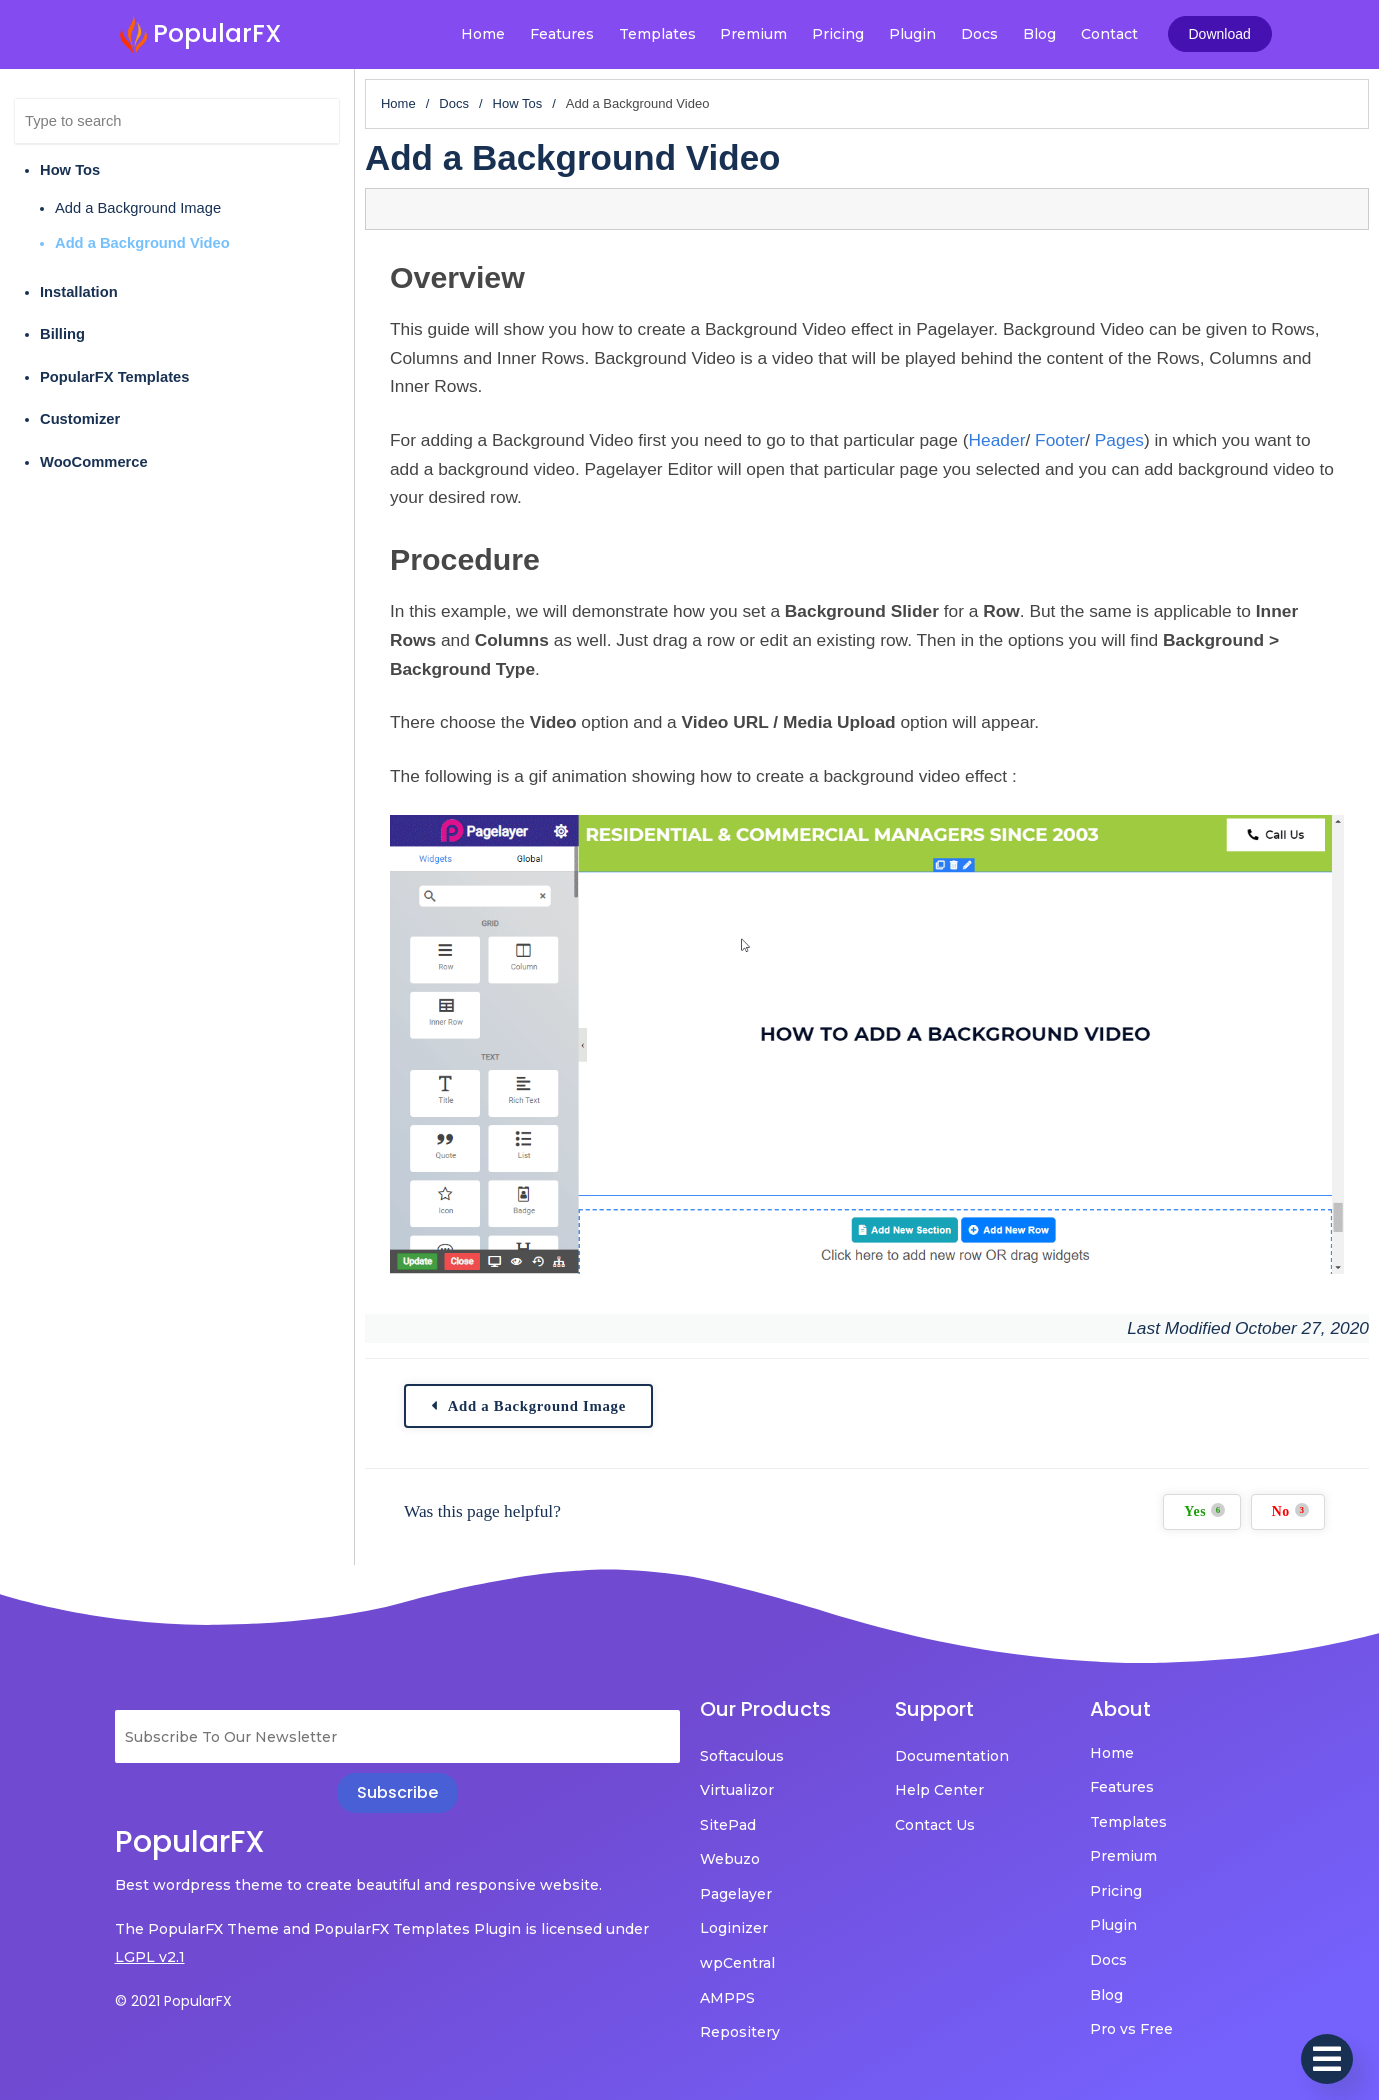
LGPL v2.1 (150, 1957)
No (1290, 1511)
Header (997, 440)
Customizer (80, 419)
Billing (62, 334)
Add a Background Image (138, 208)
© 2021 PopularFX (173, 2001)
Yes (1204, 1511)
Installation (79, 292)
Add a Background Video (142, 243)
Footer (1060, 440)
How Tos (70, 170)
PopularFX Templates (114, 377)
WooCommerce (94, 462)
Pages (1119, 440)
